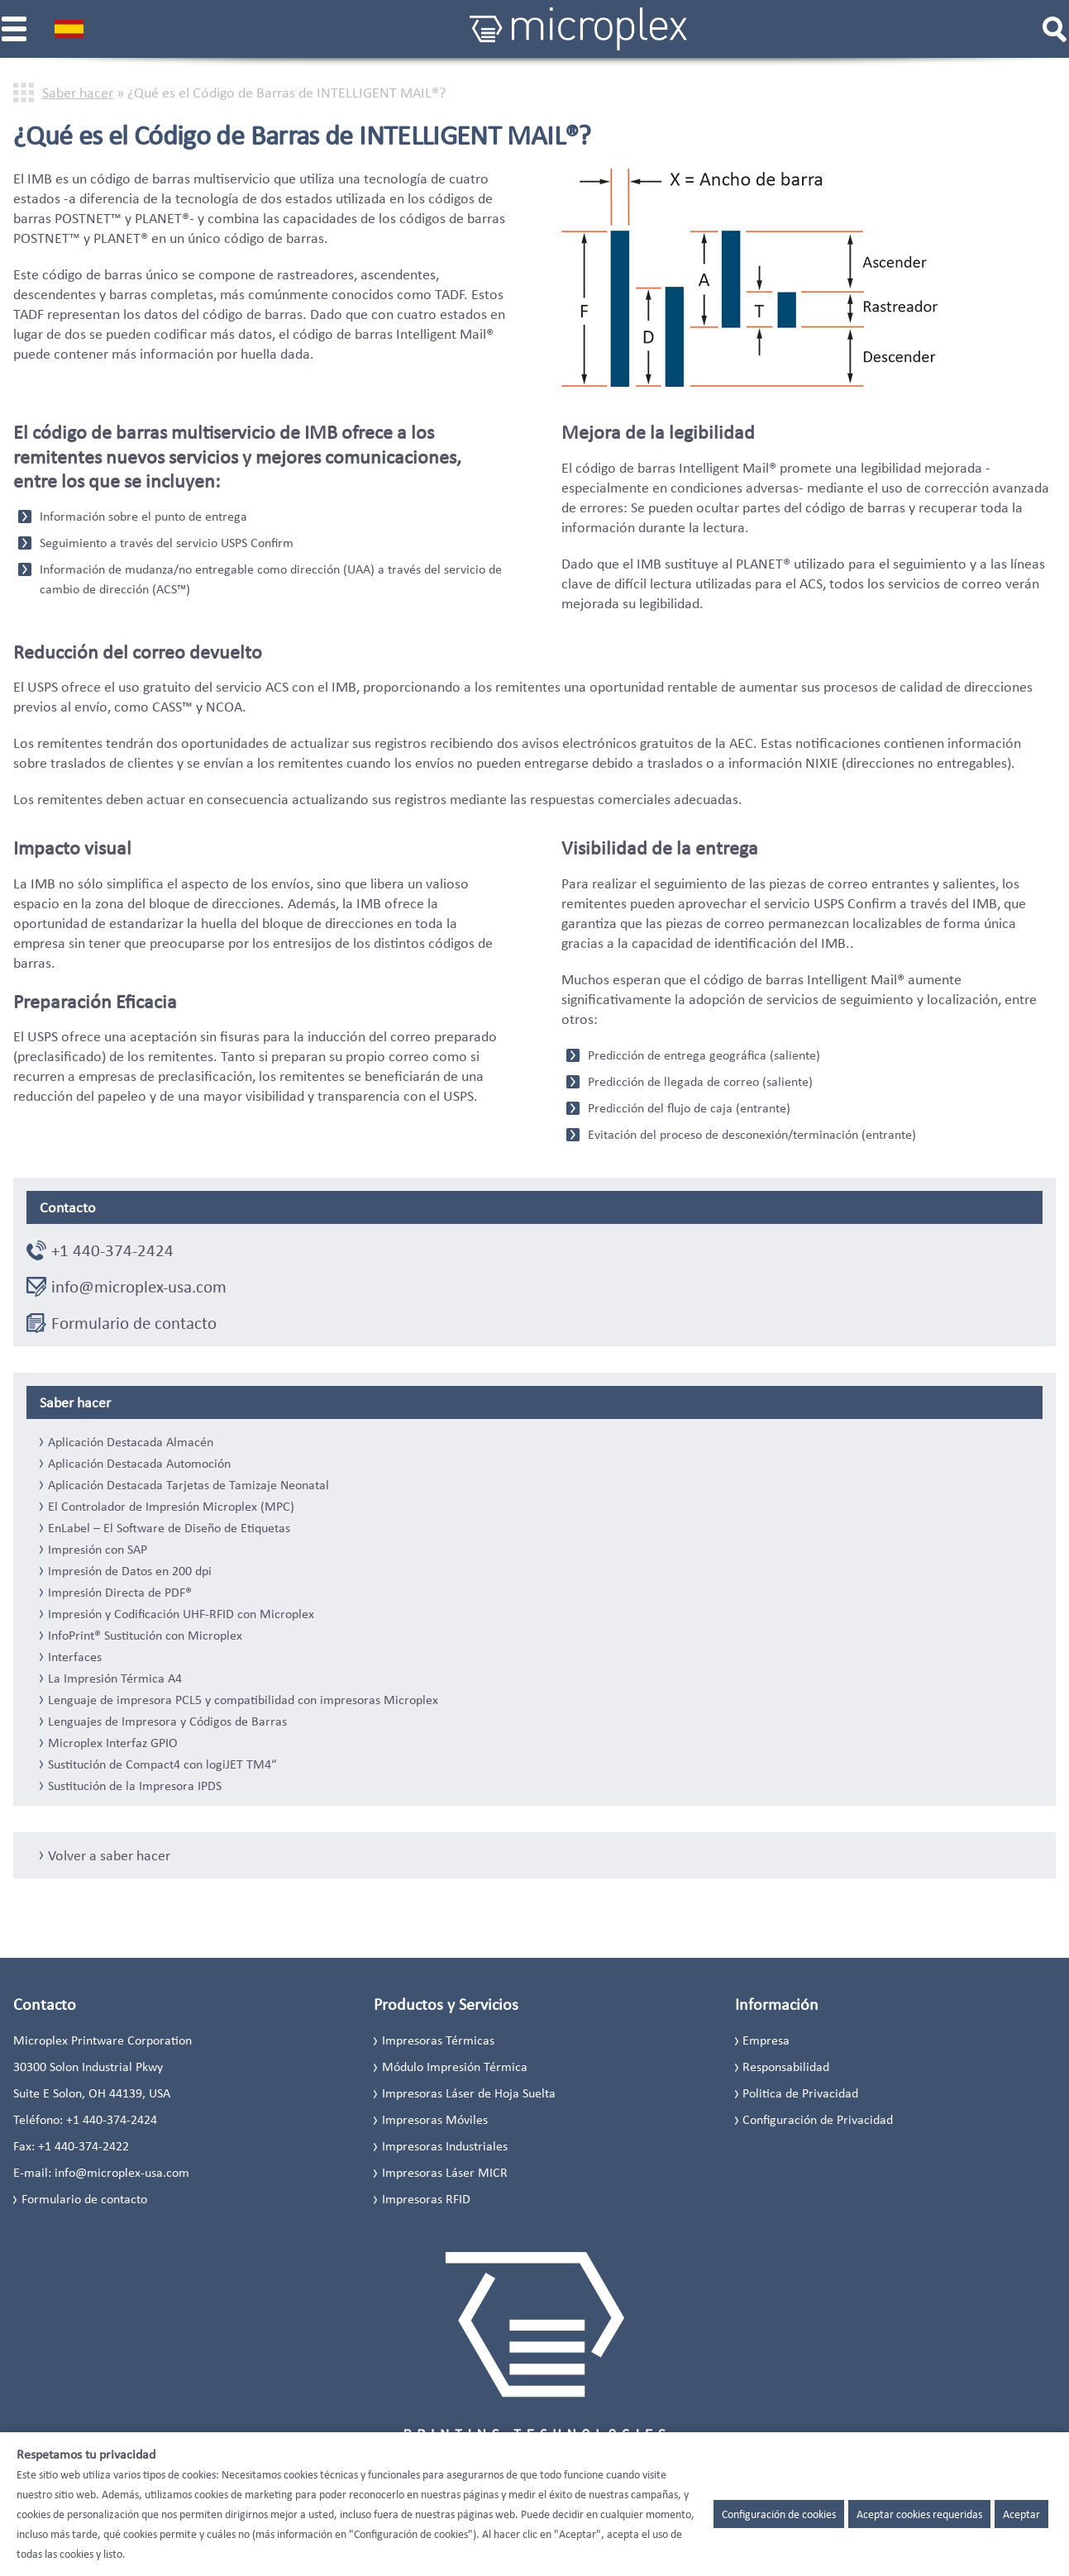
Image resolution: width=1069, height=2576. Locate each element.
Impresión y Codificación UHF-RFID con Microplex (181, 1614)
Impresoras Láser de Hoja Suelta (469, 2093)
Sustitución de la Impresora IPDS (135, 1786)
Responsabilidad (785, 2066)
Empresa (766, 2040)
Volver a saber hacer (109, 1855)
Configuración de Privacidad (817, 2119)
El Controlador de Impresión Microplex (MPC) (171, 1506)
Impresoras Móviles (435, 2119)
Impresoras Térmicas (438, 2040)
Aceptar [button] (1021, 2514)
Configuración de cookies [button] (779, 2514)
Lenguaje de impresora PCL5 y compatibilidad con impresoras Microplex (243, 1700)
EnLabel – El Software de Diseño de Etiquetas (169, 1528)
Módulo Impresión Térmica (454, 2066)
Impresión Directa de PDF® (120, 1592)
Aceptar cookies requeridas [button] (919, 2514)
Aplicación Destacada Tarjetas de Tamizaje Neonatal (188, 1485)
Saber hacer (77, 92)
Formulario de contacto (134, 1323)
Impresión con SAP (97, 1549)
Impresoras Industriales (445, 2146)
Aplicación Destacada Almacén (130, 1442)
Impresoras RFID (426, 2199)
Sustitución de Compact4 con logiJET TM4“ (162, 1764)
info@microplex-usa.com (139, 1287)
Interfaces (75, 1657)
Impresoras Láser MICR (445, 2172)
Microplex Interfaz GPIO (113, 1743)
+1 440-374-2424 (112, 1250)
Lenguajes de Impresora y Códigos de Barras (167, 1721)
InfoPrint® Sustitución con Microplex (145, 1635)
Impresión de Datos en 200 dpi (130, 1571)
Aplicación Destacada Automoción (139, 1463)
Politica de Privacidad (800, 2093)
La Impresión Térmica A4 (115, 1678)
